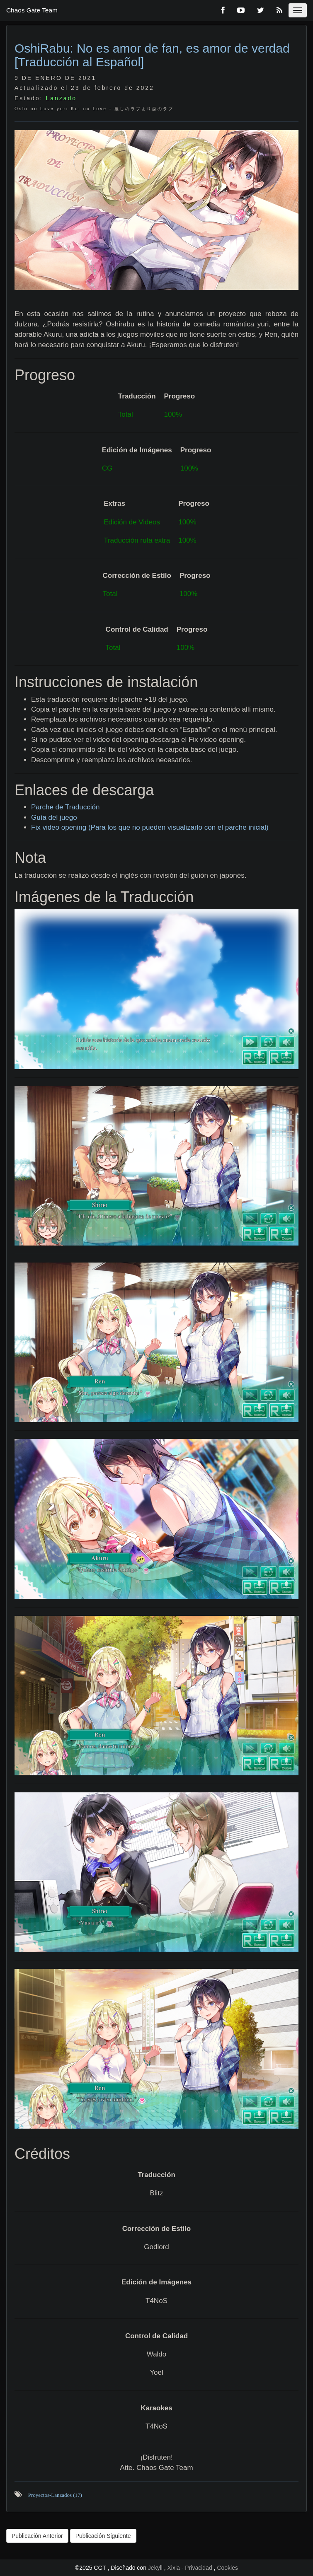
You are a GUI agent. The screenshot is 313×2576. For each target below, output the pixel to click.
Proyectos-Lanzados (55, 2495)
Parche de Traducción (65, 807)
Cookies (227, 2567)
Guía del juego (54, 817)
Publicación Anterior (37, 2536)
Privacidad (198, 2567)
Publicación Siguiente (103, 2536)
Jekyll (156, 2567)
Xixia (174, 2567)
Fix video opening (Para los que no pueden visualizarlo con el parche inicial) (150, 827)
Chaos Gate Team (32, 10)
